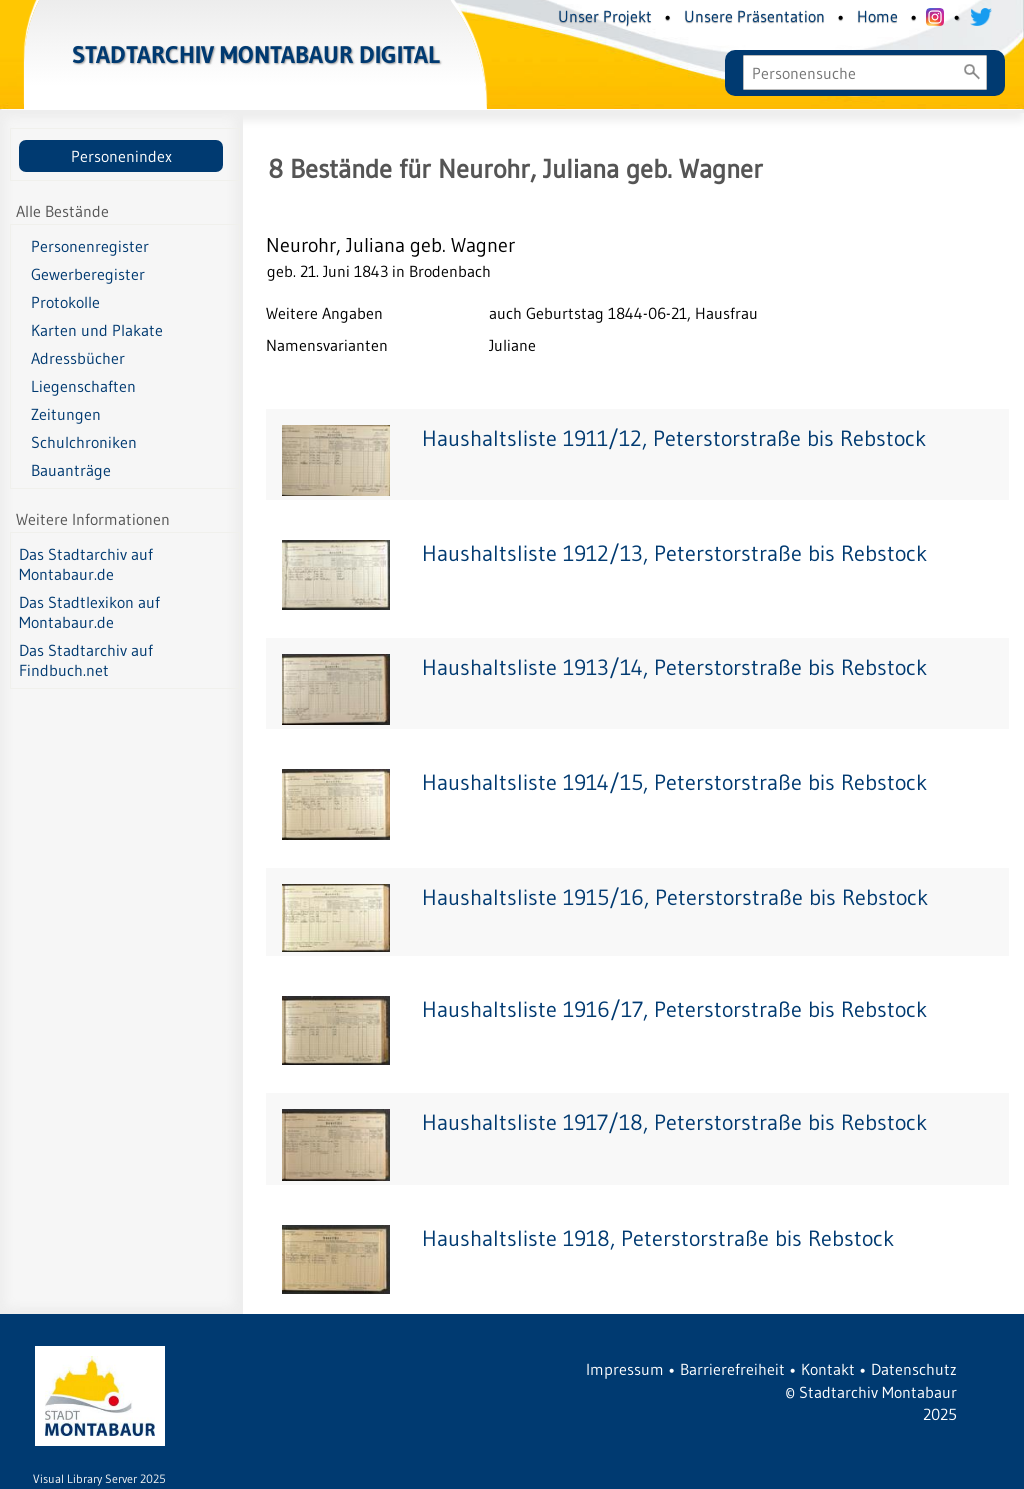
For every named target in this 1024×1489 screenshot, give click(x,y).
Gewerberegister (88, 274)
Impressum (625, 1369)
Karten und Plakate (97, 330)
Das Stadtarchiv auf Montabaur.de (86, 564)
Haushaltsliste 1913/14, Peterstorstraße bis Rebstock (674, 667)
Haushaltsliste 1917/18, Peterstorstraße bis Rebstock (674, 1122)
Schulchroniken (84, 442)
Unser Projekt (605, 16)
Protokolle (65, 302)
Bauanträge (71, 470)
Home (877, 16)
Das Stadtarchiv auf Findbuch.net (86, 660)
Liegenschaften (83, 386)
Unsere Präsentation (754, 16)
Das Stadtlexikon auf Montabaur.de (89, 612)
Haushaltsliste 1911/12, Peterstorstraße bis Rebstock (674, 438)
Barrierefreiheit (732, 1369)
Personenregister (90, 246)
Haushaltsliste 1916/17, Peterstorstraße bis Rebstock (674, 1009)
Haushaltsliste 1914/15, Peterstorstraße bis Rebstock (674, 782)
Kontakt (828, 1369)
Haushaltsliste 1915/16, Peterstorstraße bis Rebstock (675, 897)
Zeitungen (66, 414)
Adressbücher (78, 358)
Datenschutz (914, 1369)
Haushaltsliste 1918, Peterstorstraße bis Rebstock (658, 1238)
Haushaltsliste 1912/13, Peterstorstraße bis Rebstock (674, 553)
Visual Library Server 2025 (99, 1478)
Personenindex (121, 156)
